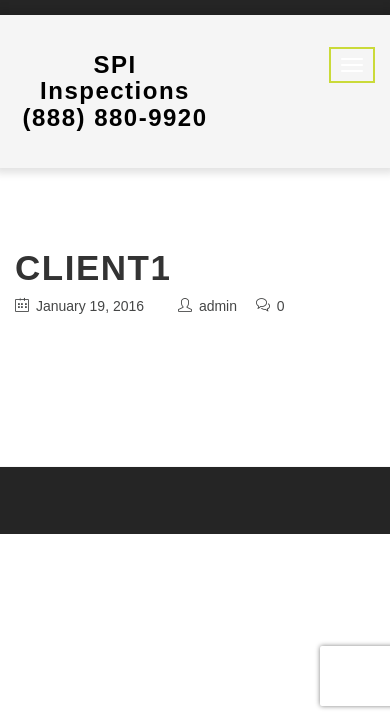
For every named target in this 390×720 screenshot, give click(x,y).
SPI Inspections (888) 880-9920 (114, 91)
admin (218, 306)
